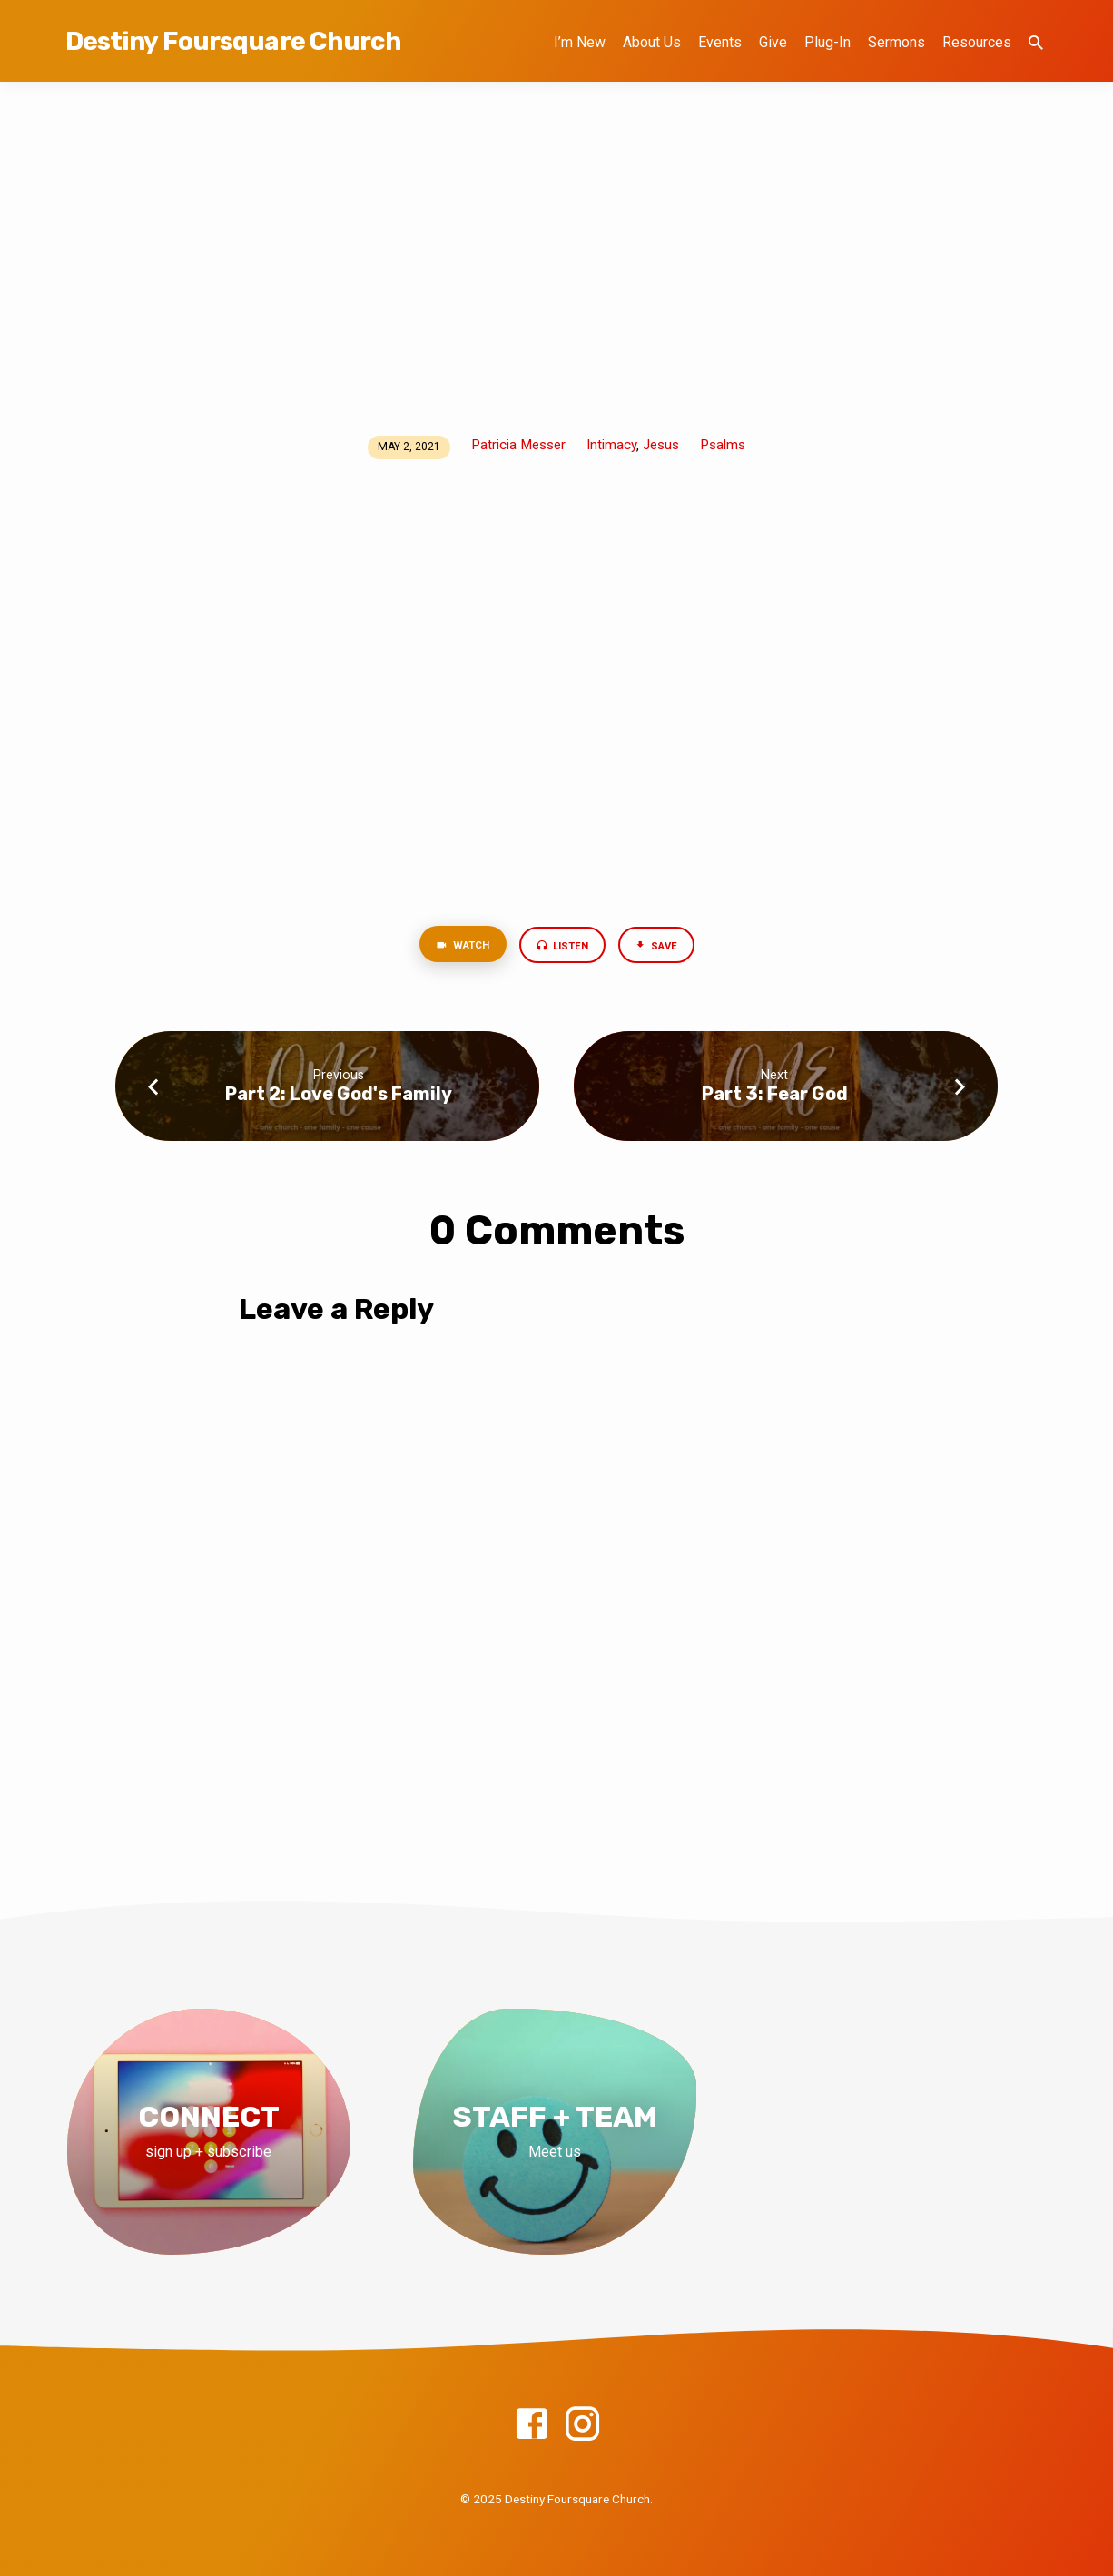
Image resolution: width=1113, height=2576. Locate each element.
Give (773, 42)
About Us (652, 42)
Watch (455, 947)
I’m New (580, 42)
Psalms (722, 445)
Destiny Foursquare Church (233, 41)
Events (720, 42)
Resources (976, 42)
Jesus (661, 445)
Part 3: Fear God (775, 1096)
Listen (562, 948)
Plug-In (827, 42)
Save (663, 948)
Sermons (896, 42)
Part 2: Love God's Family (338, 1096)
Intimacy (611, 445)
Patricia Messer (518, 445)
